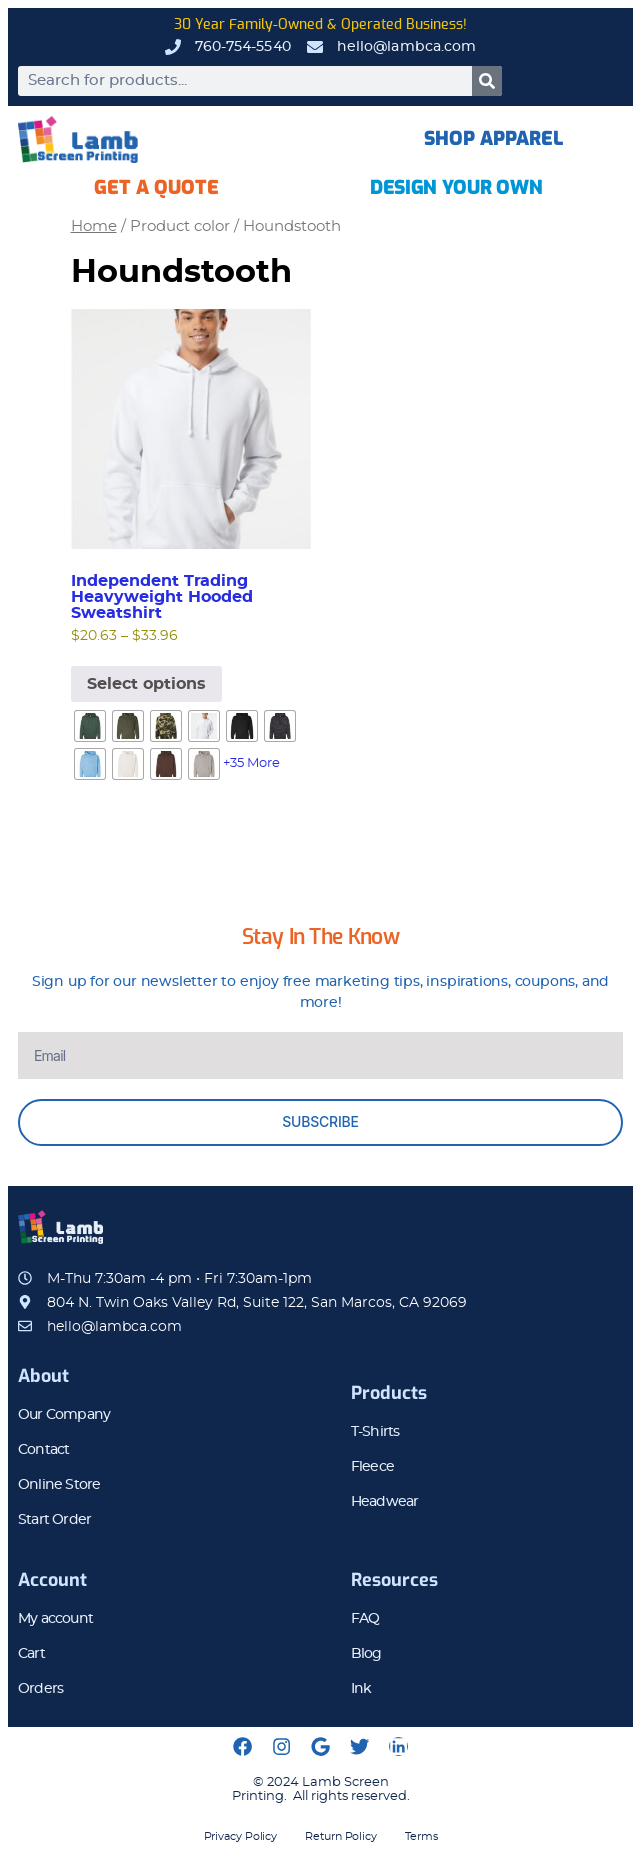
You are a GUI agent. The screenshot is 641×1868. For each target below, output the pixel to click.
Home (94, 226)
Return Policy (341, 1836)
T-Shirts (375, 1432)
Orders (40, 1689)
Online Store (59, 1485)
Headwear (385, 1502)
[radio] (90, 726)
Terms (421, 1836)
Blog (366, 1654)
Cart (31, 1654)
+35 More (251, 763)
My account (55, 1619)
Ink (361, 1689)
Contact (43, 1450)
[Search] (487, 81)
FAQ (365, 1619)
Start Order (54, 1520)
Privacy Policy (241, 1836)
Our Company (64, 1415)
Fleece (372, 1467)
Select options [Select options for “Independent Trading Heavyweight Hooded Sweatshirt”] (146, 684)
